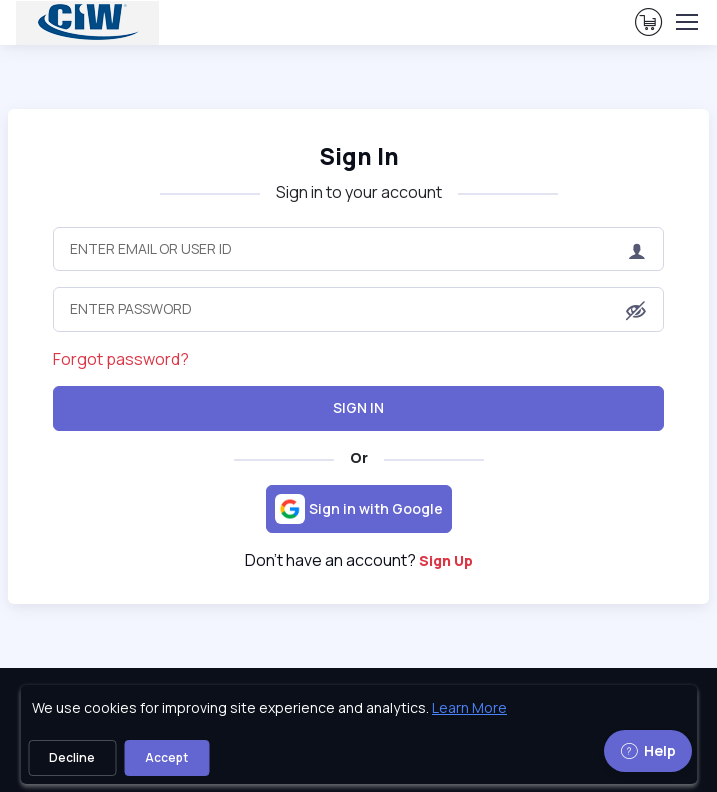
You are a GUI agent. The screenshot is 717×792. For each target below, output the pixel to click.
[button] (636, 311)
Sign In (358, 407)
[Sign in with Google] (359, 509)
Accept (166, 757)
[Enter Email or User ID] (358, 249)
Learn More (469, 707)
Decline (72, 757)
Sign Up (446, 560)
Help (648, 750)
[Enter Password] (358, 309)
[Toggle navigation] (686, 22)
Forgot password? (121, 359)
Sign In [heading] (359, 156)
